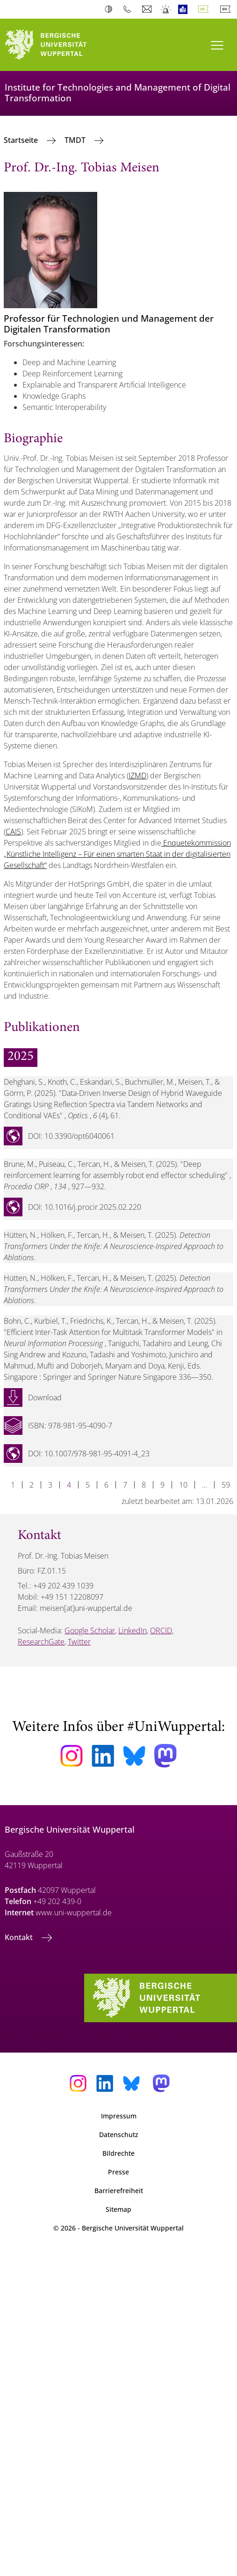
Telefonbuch (129, 9)
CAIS (13, 831)
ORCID (161, 1630)
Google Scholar (90, 1630)
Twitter (79, 1642)
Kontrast (110, 9)
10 (183, 1485)
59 (226, 1485)
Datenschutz (118, 2134)
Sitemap (118, 2209)
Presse (118, 2171)
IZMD (137, 775)
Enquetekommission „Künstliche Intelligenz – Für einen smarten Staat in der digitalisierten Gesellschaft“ (117, 854)
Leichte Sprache (185, 9)
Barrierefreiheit (118, 2190)
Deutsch (205, 9)
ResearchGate (41, 1642)
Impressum (118, 2115)
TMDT (76, 140)
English (227, 9)
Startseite (22, 140)
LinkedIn (132, 1630)
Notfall (166, 9)
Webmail (148, 9)
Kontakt (20, 1937)
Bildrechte (118, 2153)
